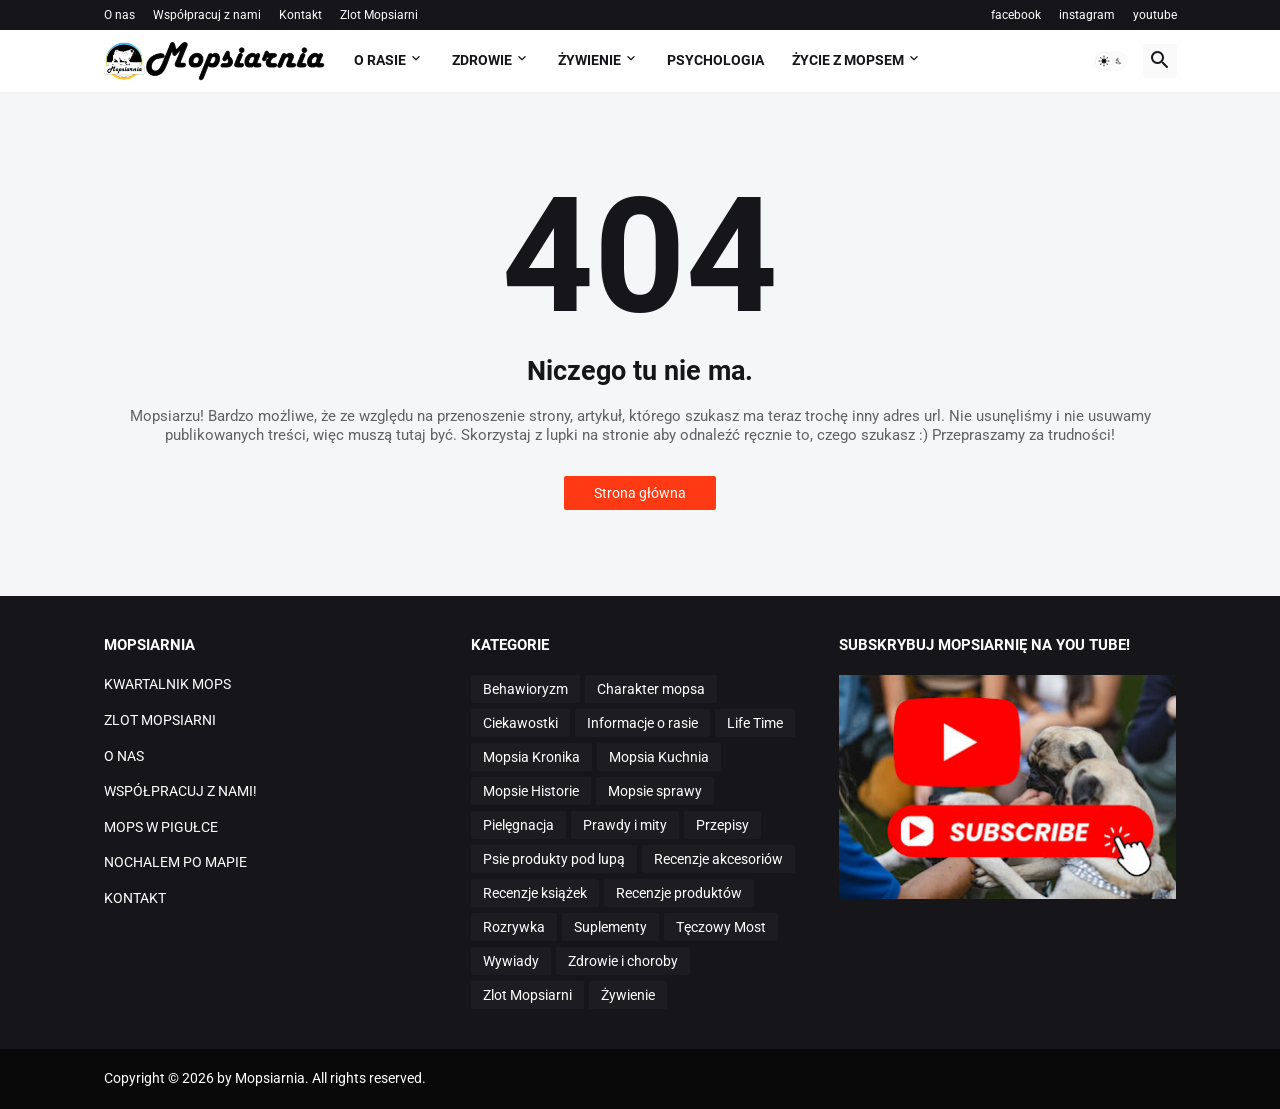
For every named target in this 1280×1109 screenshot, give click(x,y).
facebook (1016, 15)
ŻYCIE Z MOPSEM (848, 60)
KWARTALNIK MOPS (167, 684)
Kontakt (300, 15)
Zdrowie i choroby (623, 961)
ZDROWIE (482, 60)
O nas (119, 15)
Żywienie (628, 995)
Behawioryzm (525, 689)
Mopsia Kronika (531, 757)
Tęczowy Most (721, 927)
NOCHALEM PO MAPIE (175, 862)
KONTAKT (135, 898)
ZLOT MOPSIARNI (160, 720)
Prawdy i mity (625, 825)
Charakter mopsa (651, 689)
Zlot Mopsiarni (379, 15)
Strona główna (640, 493)
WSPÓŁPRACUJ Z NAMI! (180, 791)
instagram (1087, 15)
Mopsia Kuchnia (659, 757)
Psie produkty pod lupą (554, 859)
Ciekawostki (520, 723)
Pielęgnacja (518, 825)
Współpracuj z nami (207, 15)
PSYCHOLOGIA (715, 60)
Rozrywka (514, 927)
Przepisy (722, 825)
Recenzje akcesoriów (718, 859)
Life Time (755, 723)
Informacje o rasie (642, 723)
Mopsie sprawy (655, 791)
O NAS (124, 756)
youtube (1155, 15)
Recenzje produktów (679, 893)
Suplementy (610, 927)
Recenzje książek (535, 893)
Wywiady (511, 961)
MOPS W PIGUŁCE (161, 827)
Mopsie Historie (531, 791)
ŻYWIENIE (589, 60)
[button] (1111, 61)
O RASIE (380, 60)
